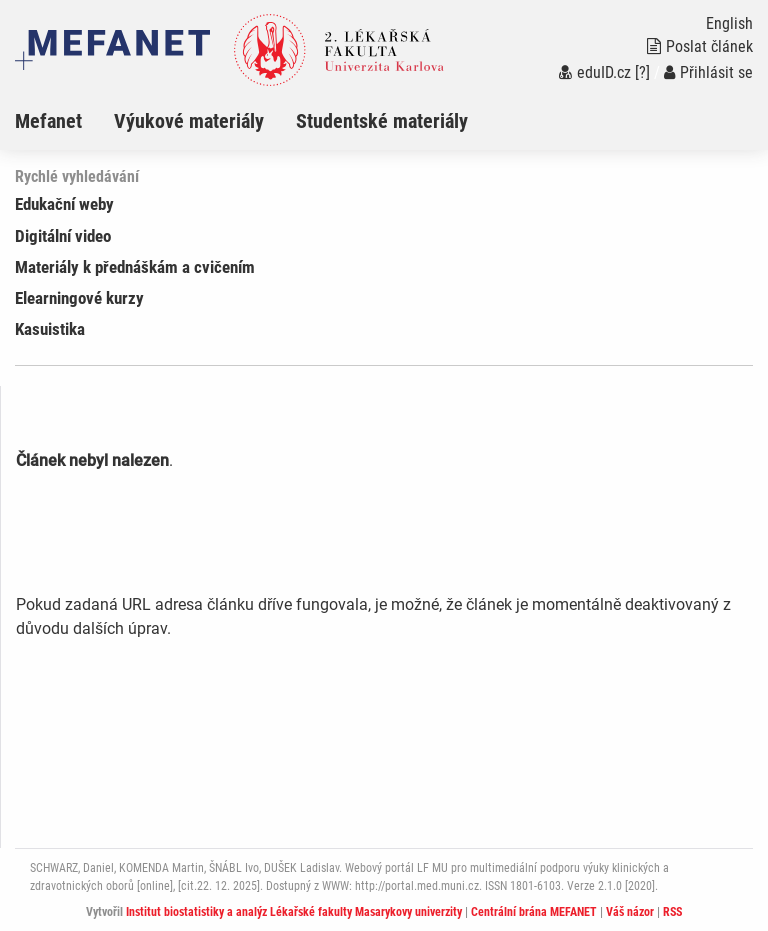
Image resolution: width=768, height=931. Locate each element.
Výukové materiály (189, 121)
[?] (642, 72)
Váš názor (630, 912)
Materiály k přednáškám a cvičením (135, 267)
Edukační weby (64, 204)
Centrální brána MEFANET (534, 912)
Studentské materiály (382, 121)
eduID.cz (595, 72)
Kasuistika (50, 329)
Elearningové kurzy (79, 298)
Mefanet (48, 121)
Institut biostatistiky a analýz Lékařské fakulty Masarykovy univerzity (294, 912)
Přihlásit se (708, 72)
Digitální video (63, 236)
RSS (672, 912)
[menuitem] (64, 121)
